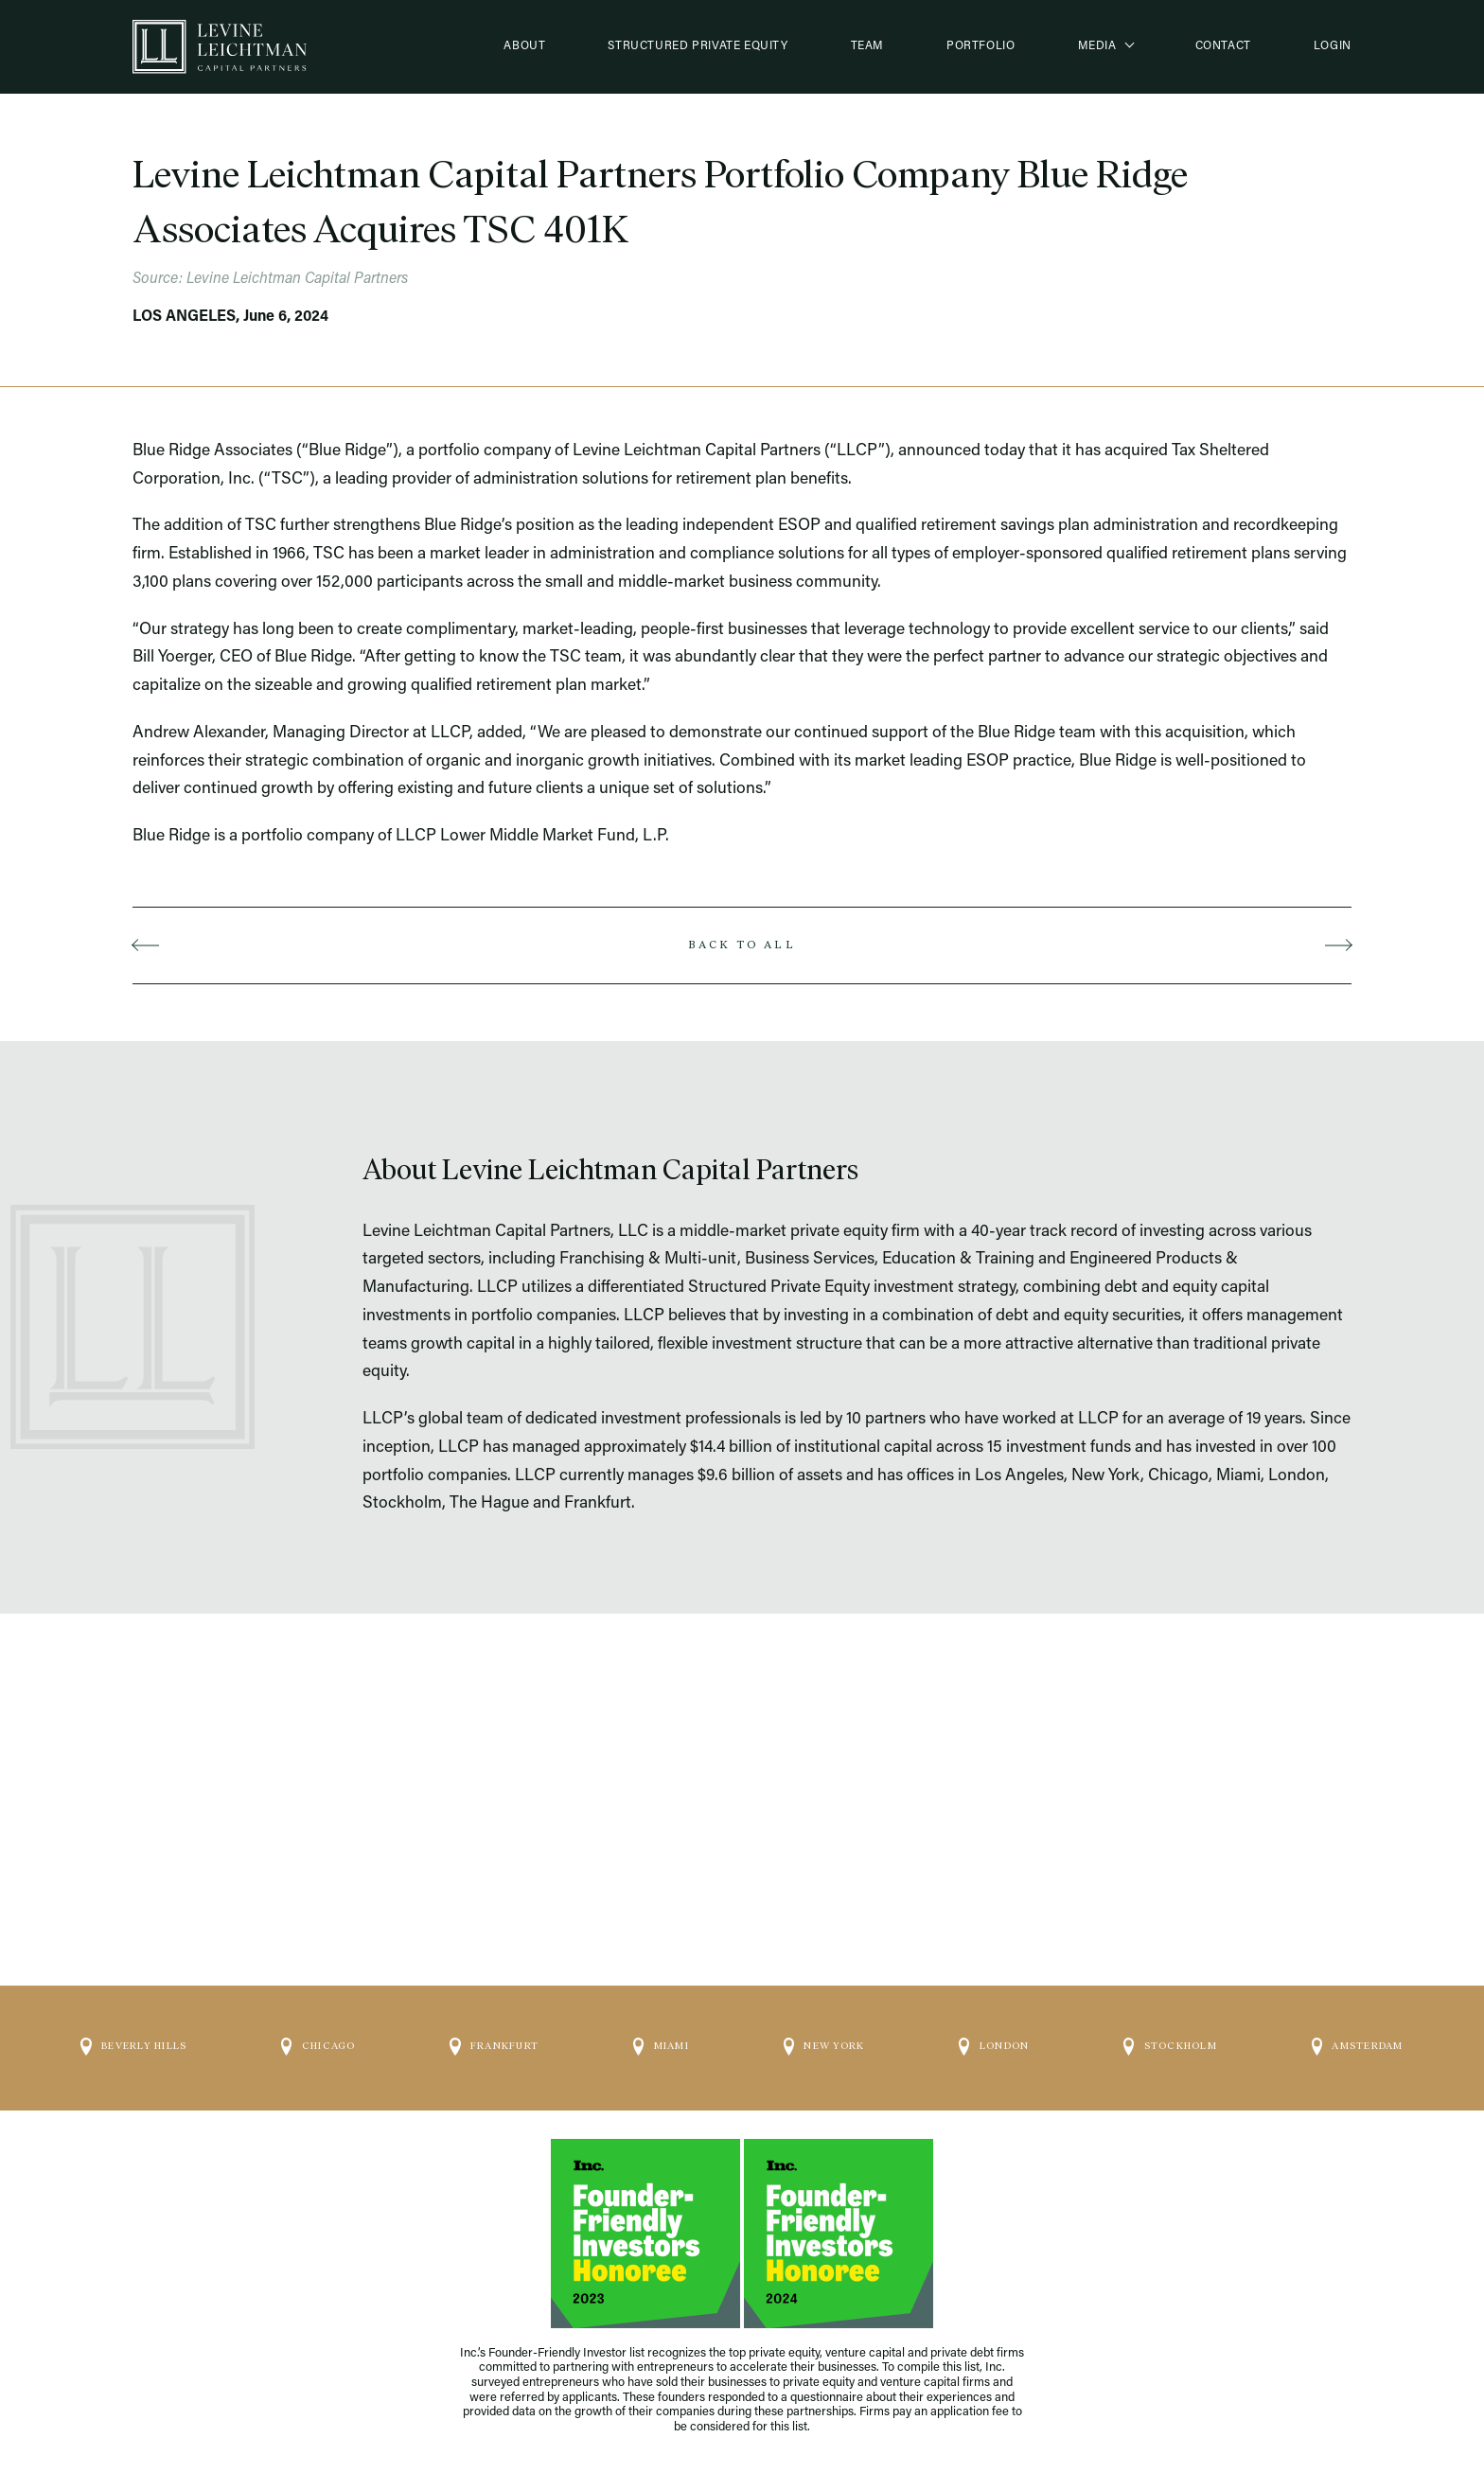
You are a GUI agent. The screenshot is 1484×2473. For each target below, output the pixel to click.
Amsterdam (1358, 2038)
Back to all (741, 944)
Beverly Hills (133, 2038)
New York (824, 2038)
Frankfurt (494, 2038)
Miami (661, 2038)
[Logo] (219, 47)
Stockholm (1170, 2038)
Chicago (318, 2038)
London (994, 2038)
